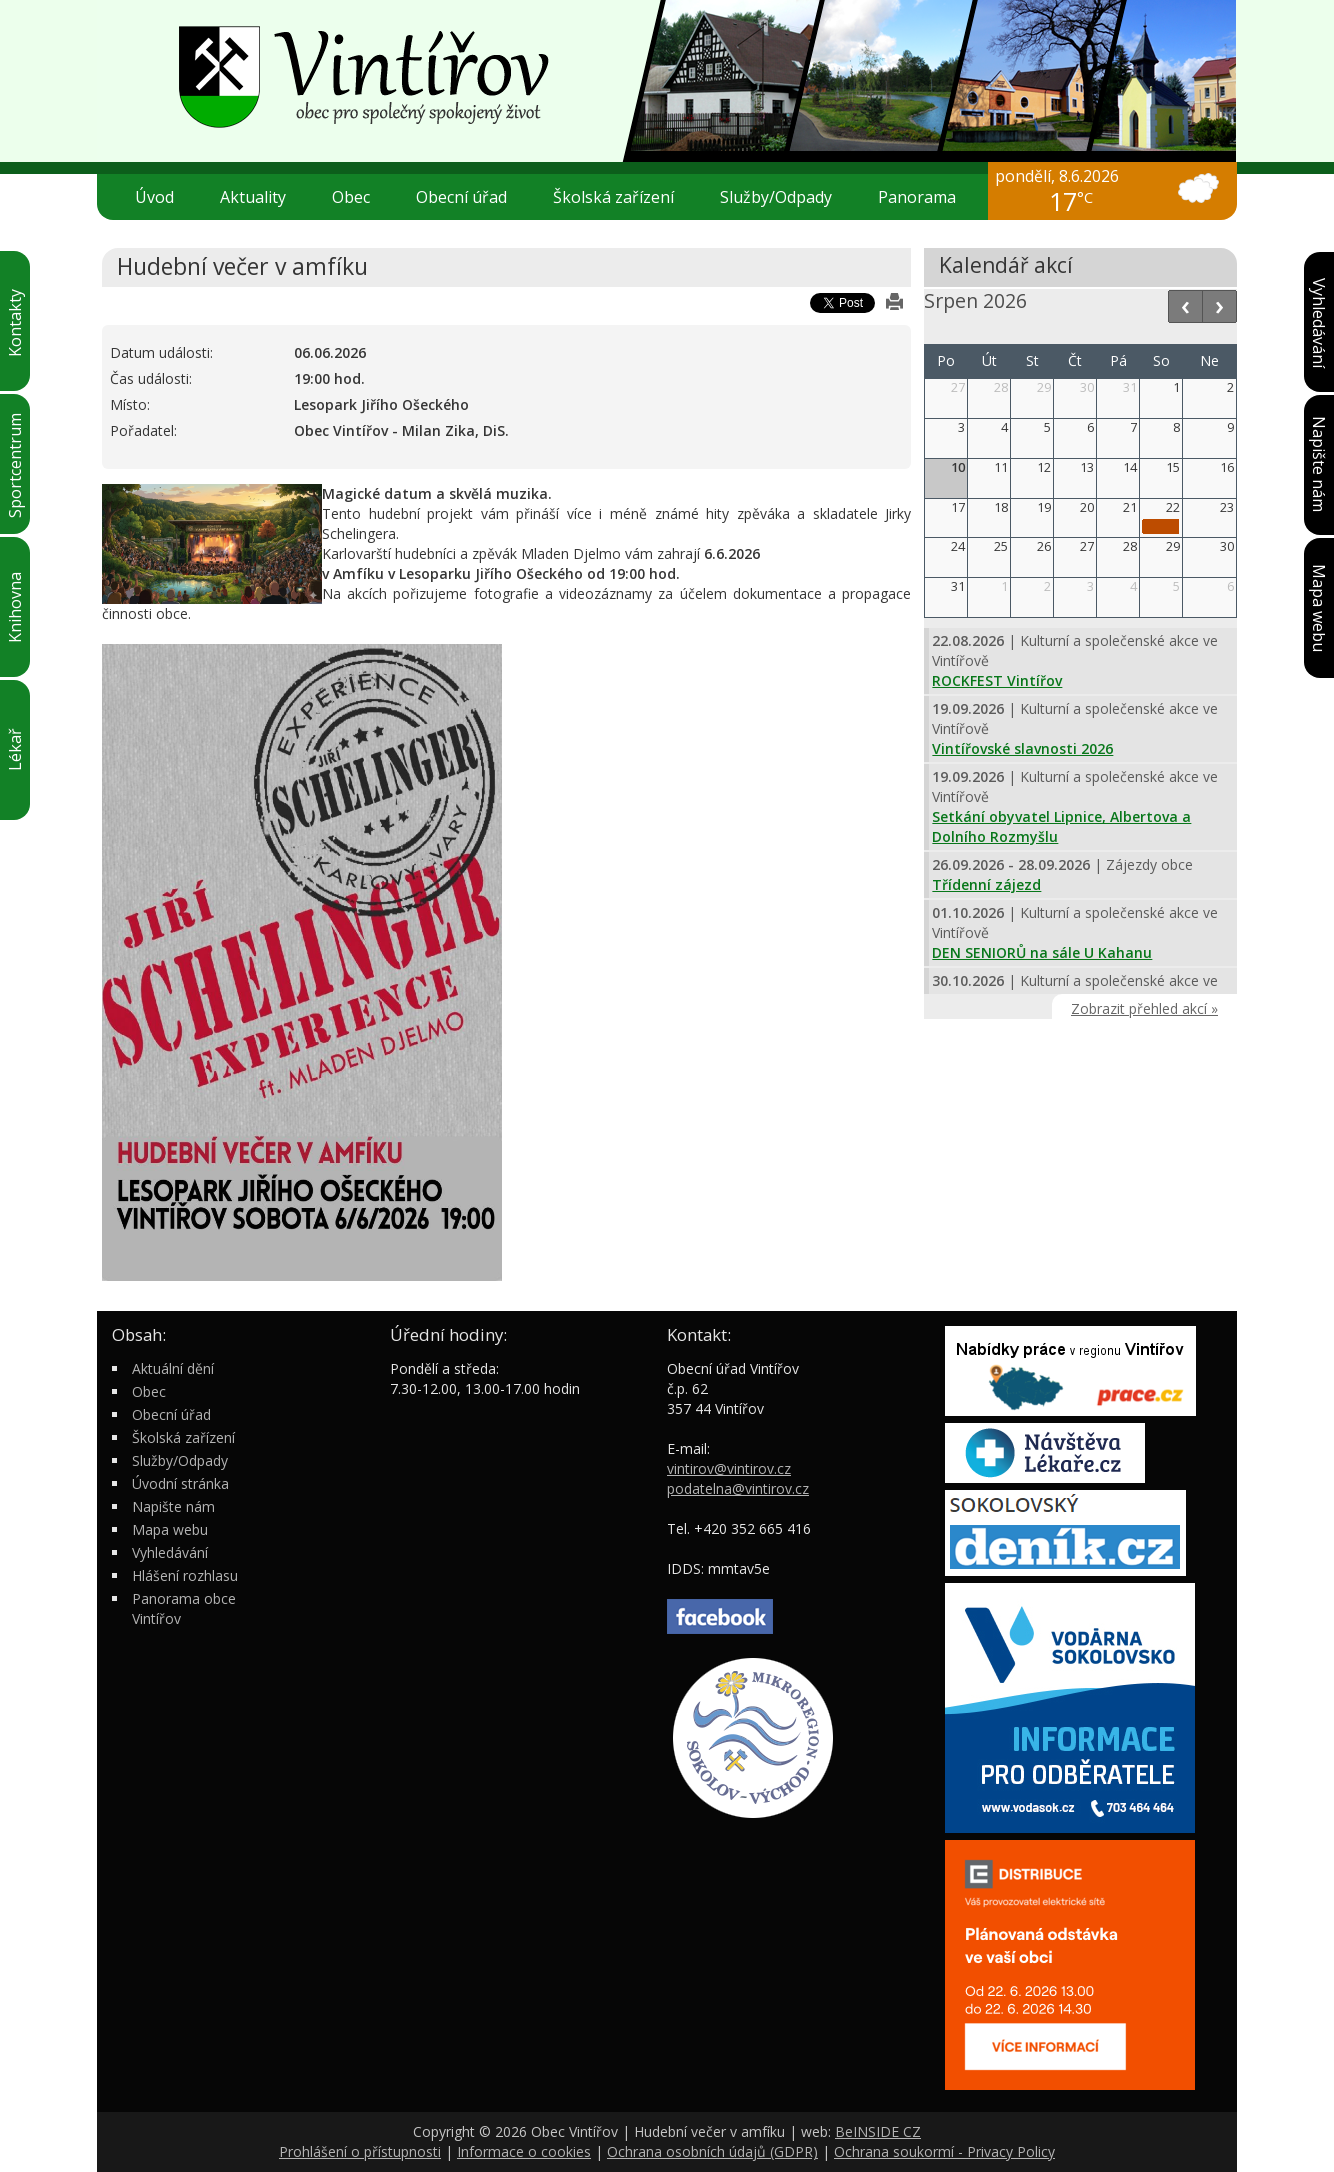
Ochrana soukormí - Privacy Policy (944, 2151)
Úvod (154, 197)
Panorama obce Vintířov (184, 1608)
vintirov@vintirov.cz (729, 1468)
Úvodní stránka (180, 1483)
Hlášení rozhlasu (185, 1575)
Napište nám (173, 1506)
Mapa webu (170, 1529)
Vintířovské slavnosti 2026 (1022, 748)
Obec (359, 197)
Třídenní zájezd (986, 884)
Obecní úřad (469, 197)
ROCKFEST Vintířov (997, 680)
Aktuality (253, 197)
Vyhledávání (170, 1552)
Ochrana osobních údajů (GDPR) (712, 2151)
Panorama (917, 197)
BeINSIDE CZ (878, 2131)
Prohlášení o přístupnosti (360, 2151)
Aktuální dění (173, 1368)
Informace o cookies (524, 2151)
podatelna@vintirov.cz (738, 1488)
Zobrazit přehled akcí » (1144, 1008)
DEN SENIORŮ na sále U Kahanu (1042, 952)
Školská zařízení (621, 197)
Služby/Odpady (784, 197)
